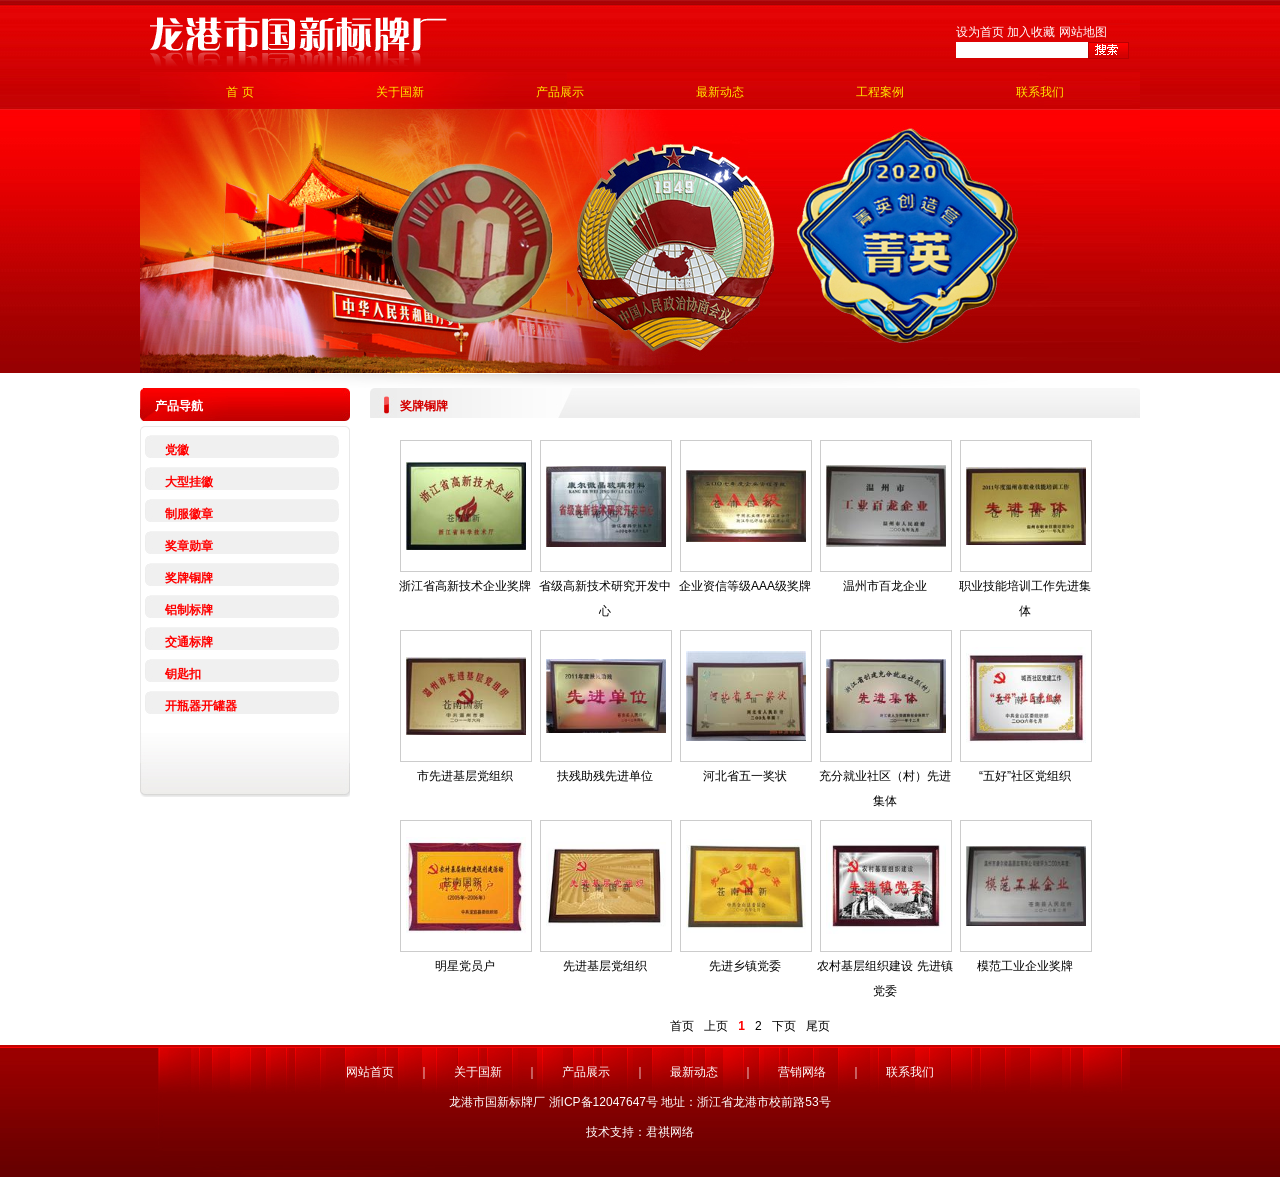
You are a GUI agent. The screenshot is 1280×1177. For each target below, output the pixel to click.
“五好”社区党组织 (1025, 776)
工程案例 (880, 92)
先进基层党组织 (605, 966)
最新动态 (720, 92)
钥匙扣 (183, 674)
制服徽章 (189, 514)
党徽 (177, 450)
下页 (784, 1026)
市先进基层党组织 (465, 776)
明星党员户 (465, 966)
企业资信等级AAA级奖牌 (745, 586)
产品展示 (560, 92)
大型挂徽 (189, 482)
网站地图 (1083, 32)
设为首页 (980, 32)
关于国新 (400, 92)
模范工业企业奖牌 (1025, 966)
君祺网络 (670, 1132)
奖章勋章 (189, 546)
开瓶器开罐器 (201, 706)
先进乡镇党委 (745, 966)
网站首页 (370, 1072)
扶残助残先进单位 (605, 776)
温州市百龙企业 (885, 586)
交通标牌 (189, 642)
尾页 (818, 1026)
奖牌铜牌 (189, 578)
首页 (682, 1026)
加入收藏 (1031, 32)
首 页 (239, 92)
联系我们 (1040, 92)
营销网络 (802, 1072)
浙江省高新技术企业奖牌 (465, 586)
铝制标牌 (189, 610)
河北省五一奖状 (745, 776)
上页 (716, 1026)
